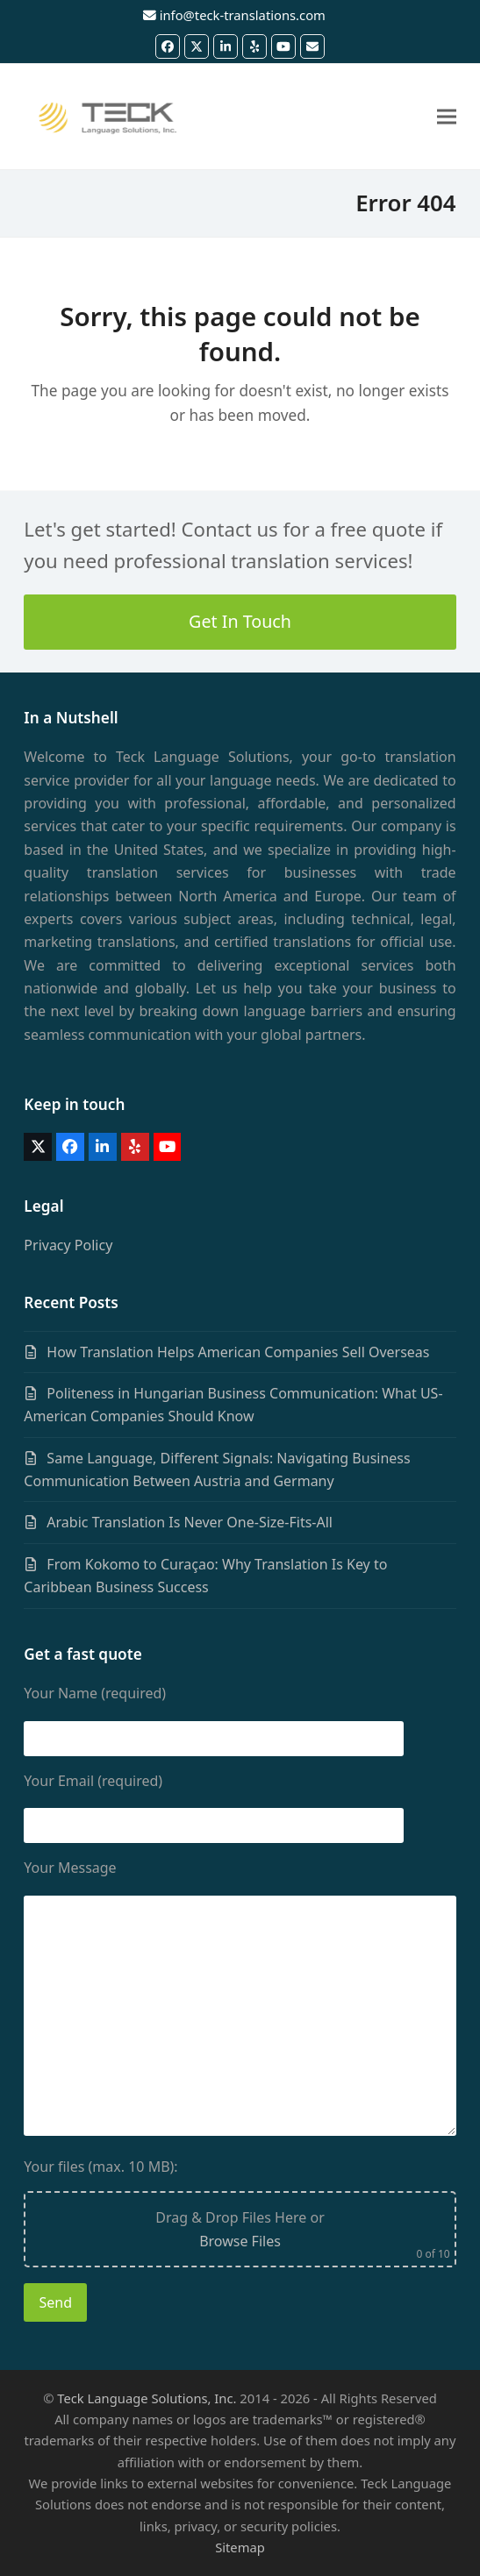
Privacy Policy (68, 1245)
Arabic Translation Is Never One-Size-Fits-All (190, 1522)
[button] (446, 117)
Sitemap (240, 2547)
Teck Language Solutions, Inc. (146, 2398)
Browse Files (240, 2241)
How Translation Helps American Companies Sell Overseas (238, 1352)
